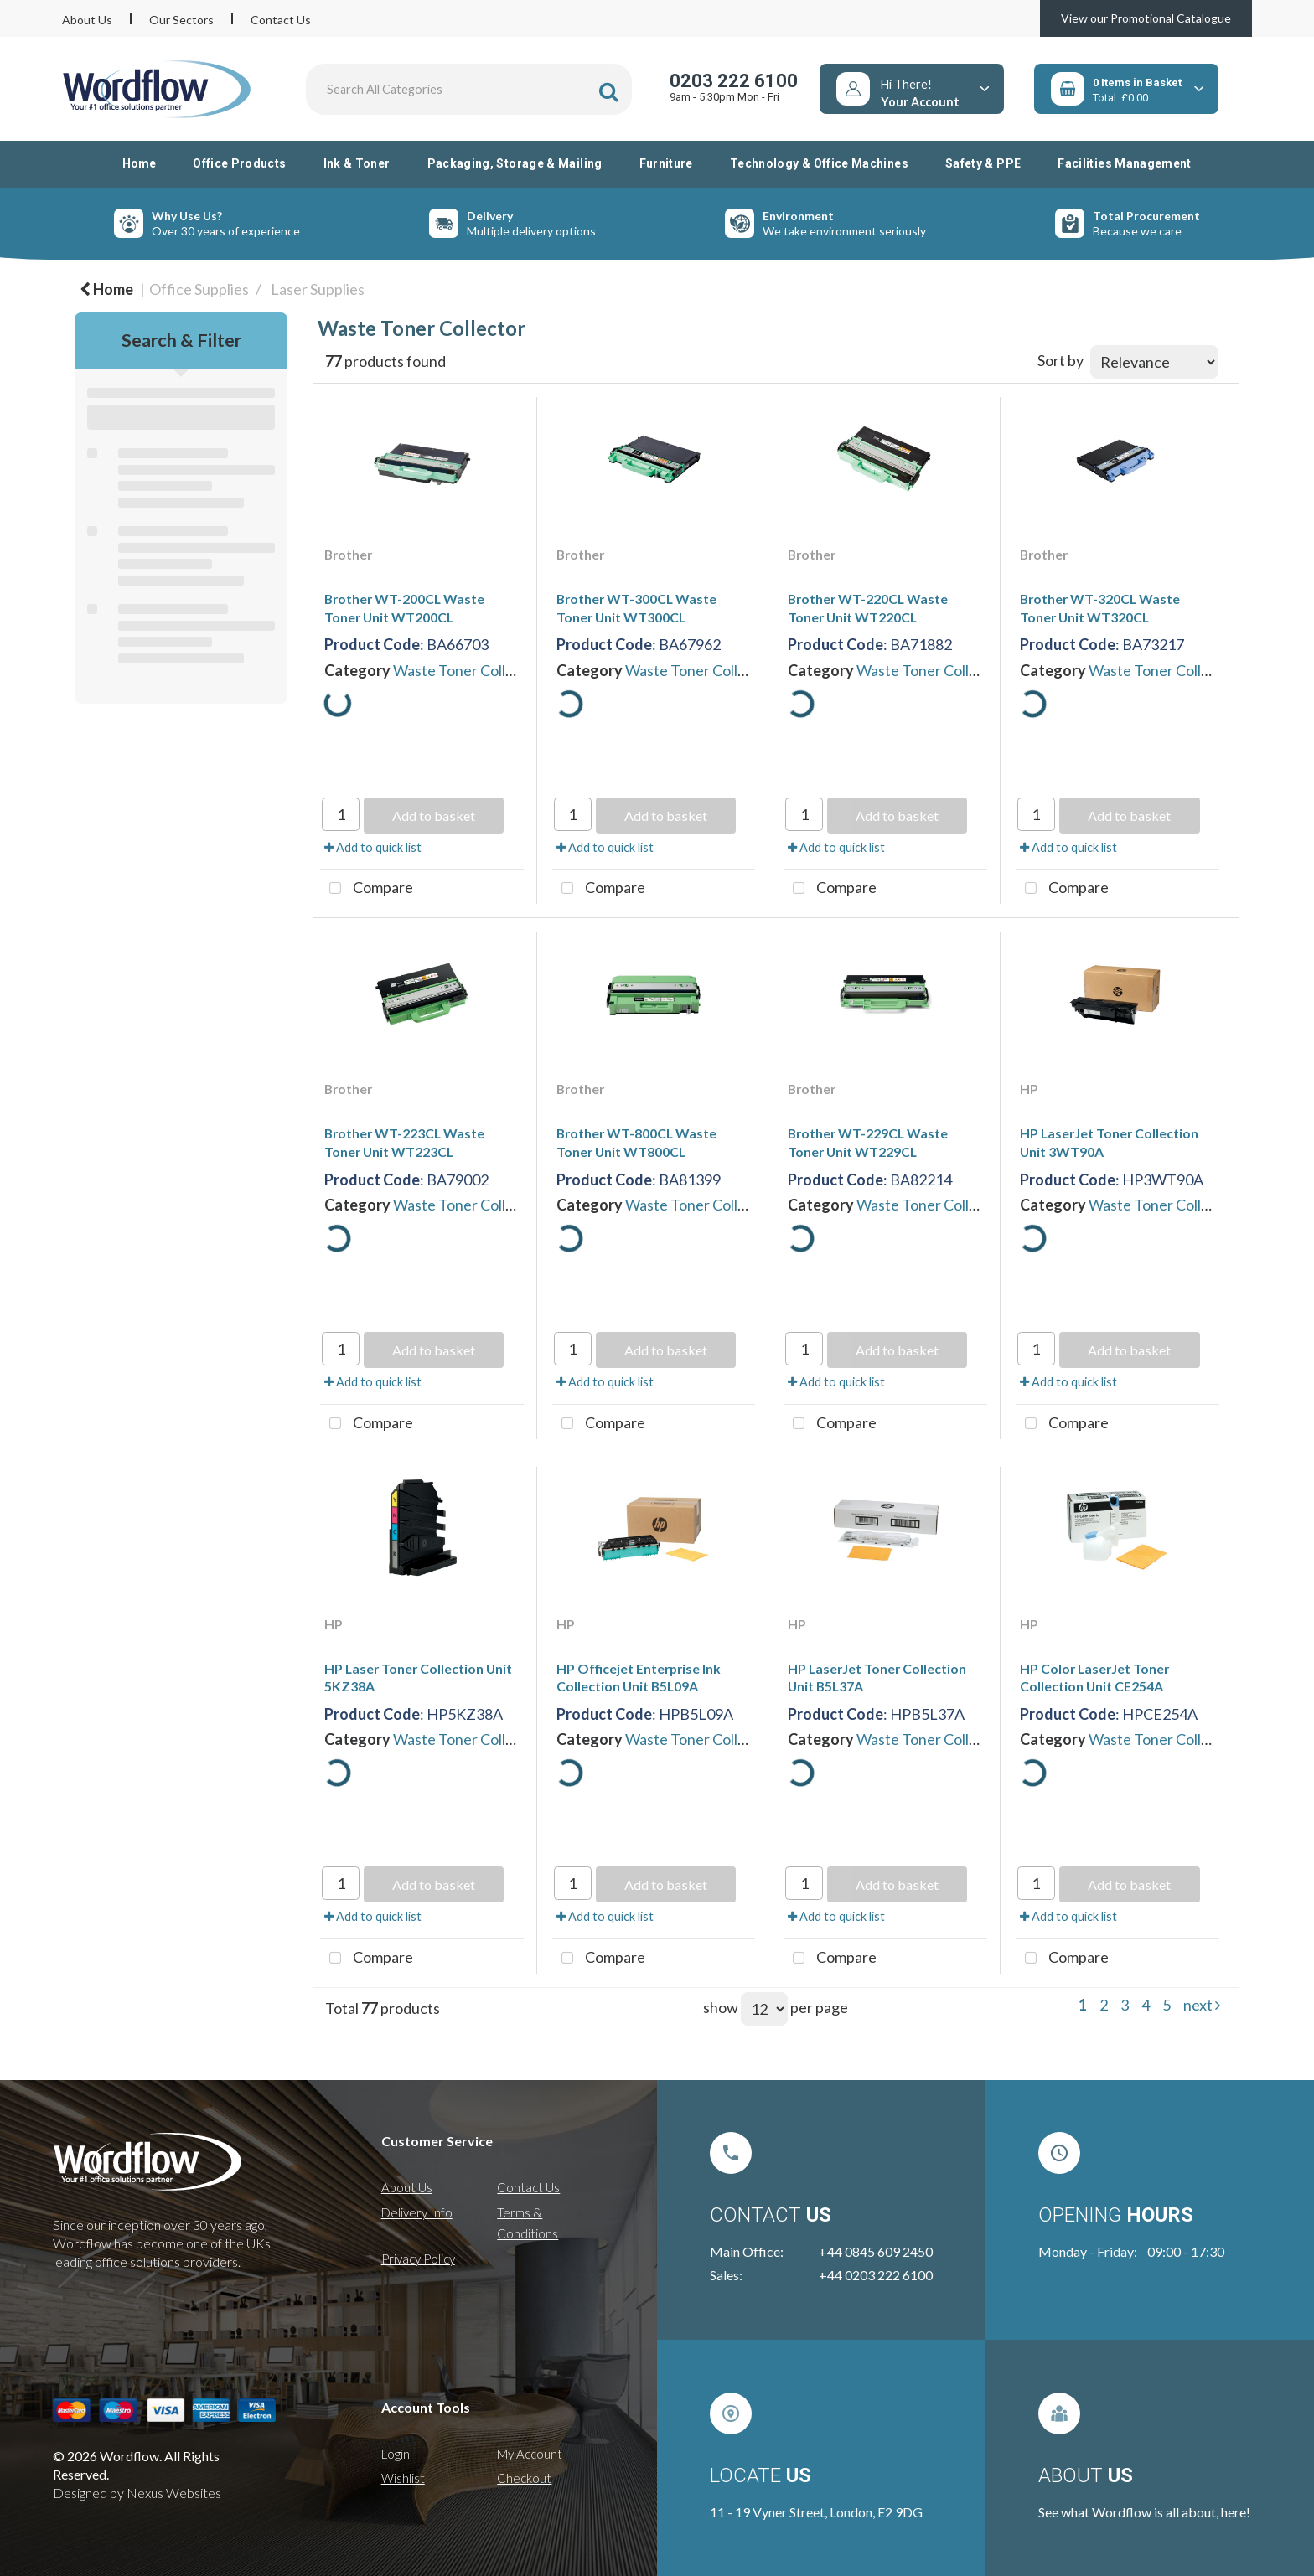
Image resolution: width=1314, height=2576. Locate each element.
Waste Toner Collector (467, 670)
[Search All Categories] (469, 89)
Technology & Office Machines (819, 163)
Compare (366, 889)
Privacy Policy (418, 2258)
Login (395, 2453)
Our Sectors (181, 20)
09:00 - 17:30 (1185, 2251)
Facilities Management (1125, 163)
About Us (87, 20)
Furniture (666, 163)
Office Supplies (199, 289)
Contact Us (281, 20)
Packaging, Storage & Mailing (515, 163)
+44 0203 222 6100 (876, 2275)
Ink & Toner (357, 163)
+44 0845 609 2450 (876, 2251)
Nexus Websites (174, 2493)
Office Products (239, 163)
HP (1029, 1089)
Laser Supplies (318, 289)
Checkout (524, 2478)
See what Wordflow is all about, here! (1144, 2512)
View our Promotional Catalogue (1146, 18)
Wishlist (403, 2478)
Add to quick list (373, 847)
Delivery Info (417, 2212)
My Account (529, 2453)
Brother (348, 554)
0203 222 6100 (734, 80)
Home (139, 163)
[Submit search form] (608, 91)
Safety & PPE (983, 163)
